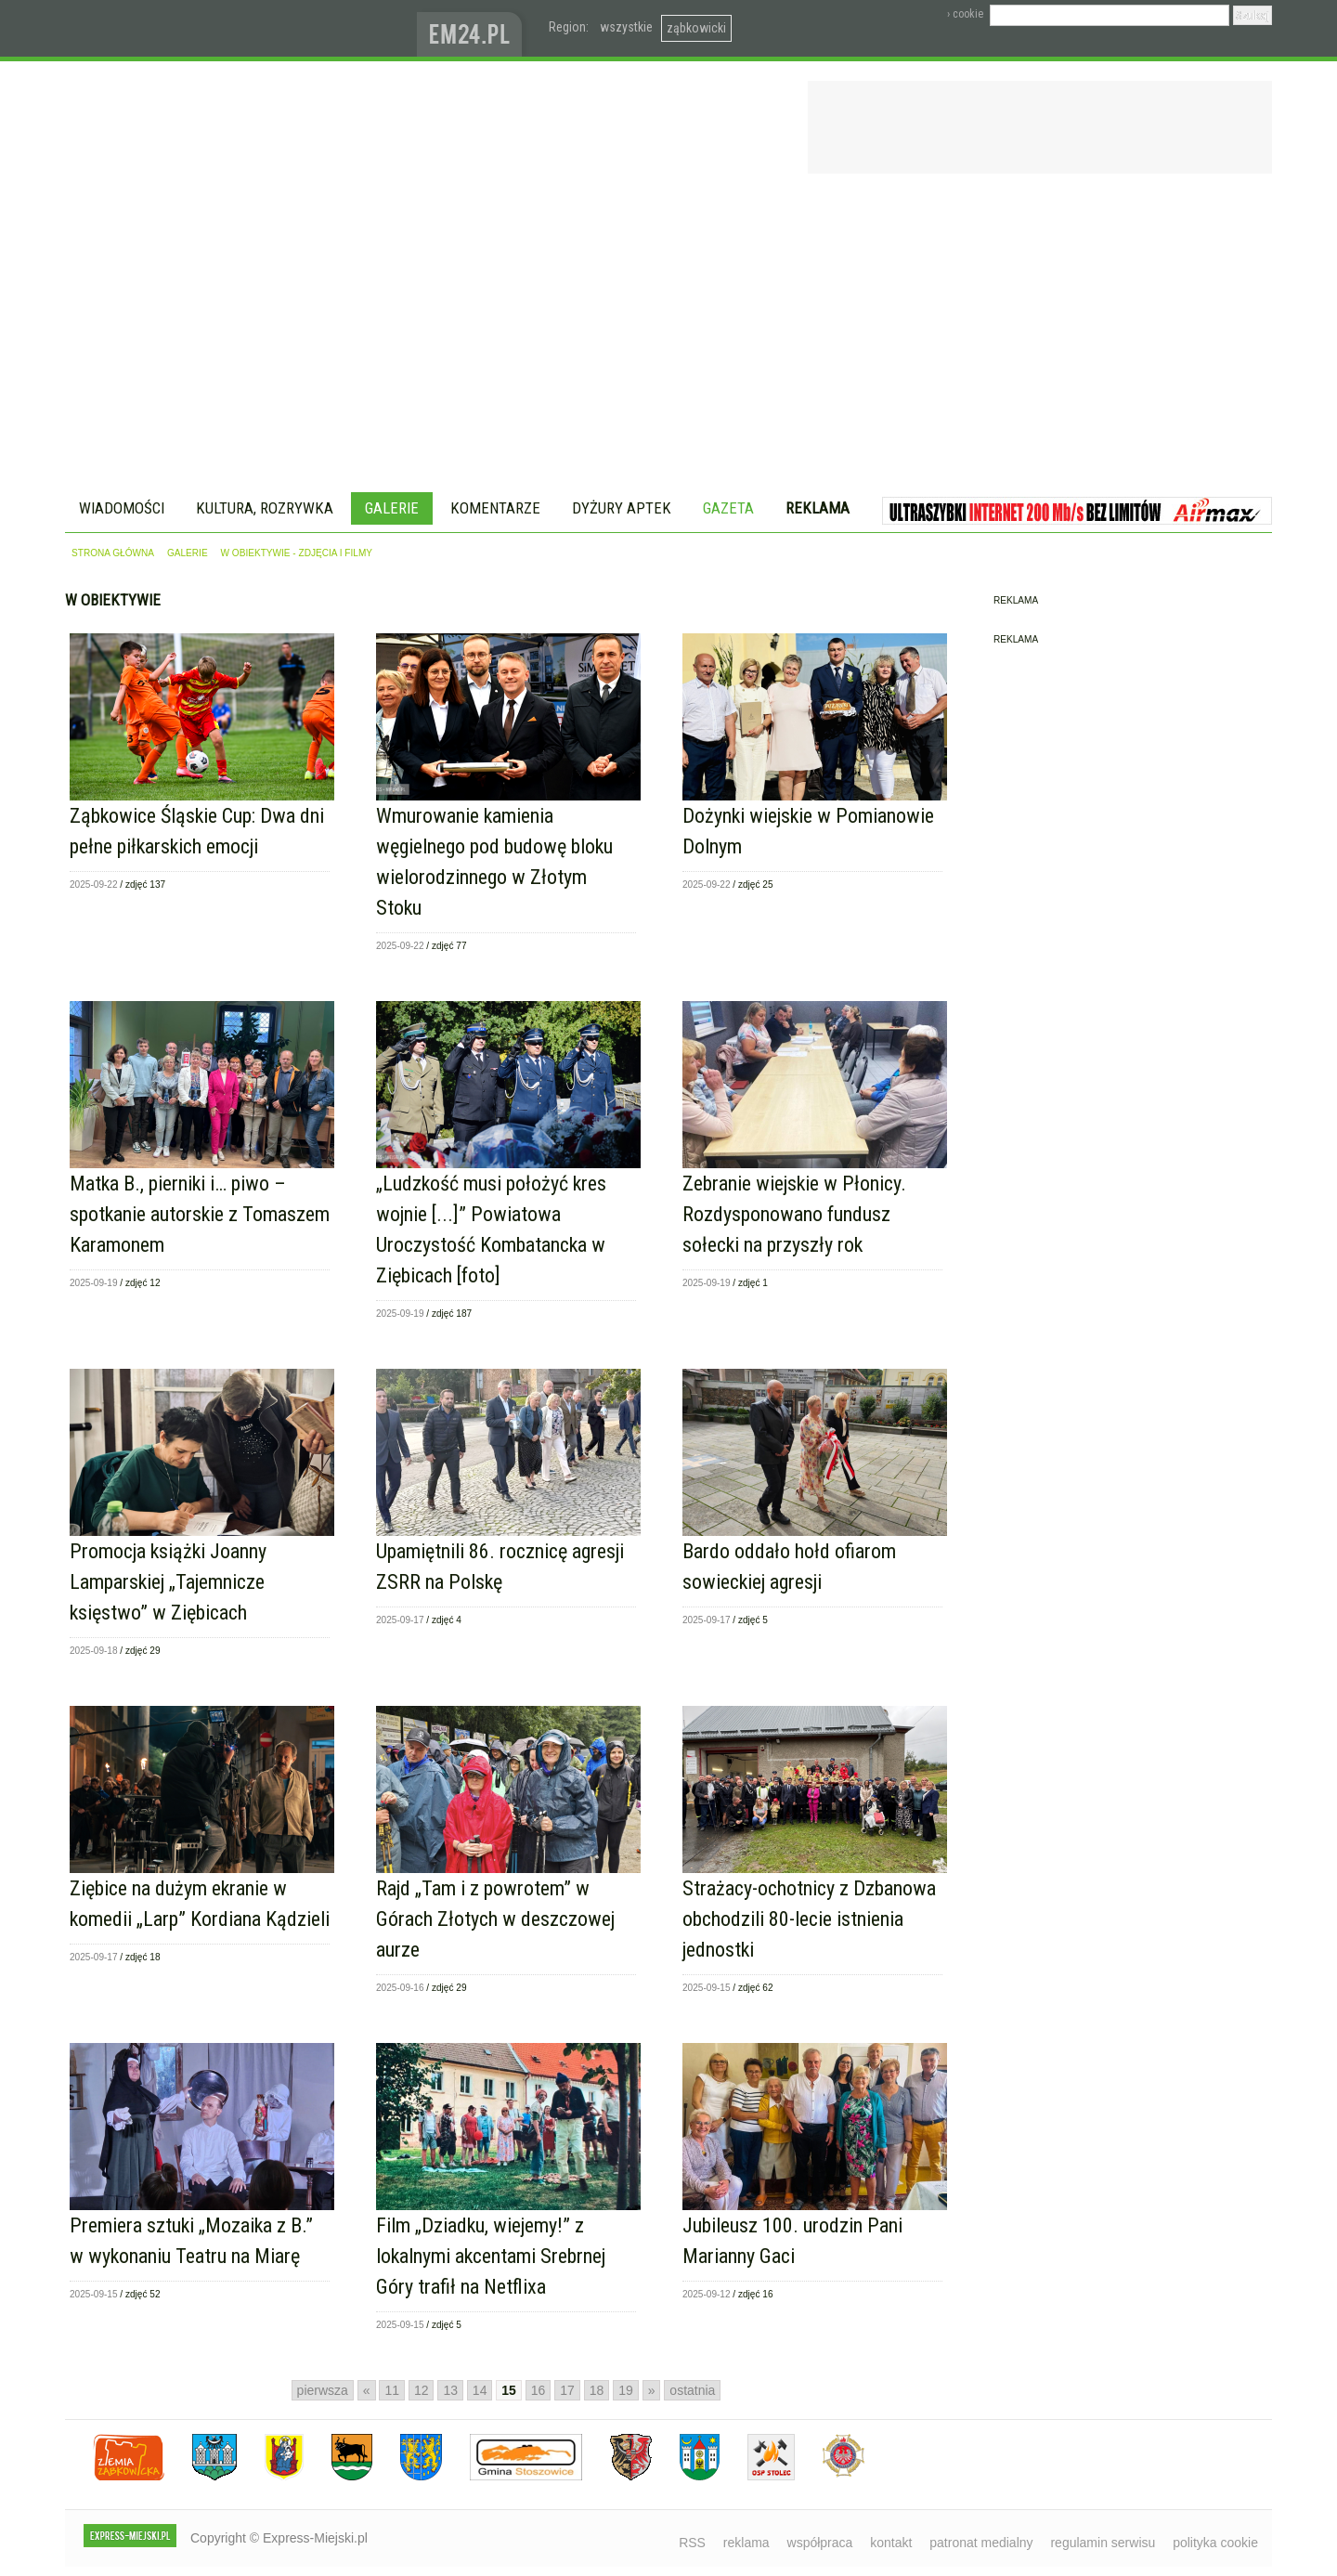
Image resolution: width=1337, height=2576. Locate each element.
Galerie (392, 508)
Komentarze (495, 508)
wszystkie (626, 27)
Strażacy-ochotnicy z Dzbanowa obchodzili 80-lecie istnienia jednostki (809, 1919)
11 (391, 2390)
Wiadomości (121, 508)
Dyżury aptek (621, 508)
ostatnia (692, 2390)
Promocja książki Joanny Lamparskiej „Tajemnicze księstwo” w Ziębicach (168, 1582)
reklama (746, 2542)
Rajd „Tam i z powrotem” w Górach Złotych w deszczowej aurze (495, 1919)
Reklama (817, 508)
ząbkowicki (696, 27)
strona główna (112, 553)
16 (538, 2390)
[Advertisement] (668, 336)
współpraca (820, 2542)
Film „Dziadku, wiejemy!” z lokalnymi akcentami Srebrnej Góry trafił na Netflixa (490, 2256)
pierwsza (322, 2390)
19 (625, 2390)
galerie (187, 553)
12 (421, 2390)
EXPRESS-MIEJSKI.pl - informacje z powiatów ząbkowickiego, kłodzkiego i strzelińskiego (241, 29)
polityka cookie (1215, 2542)
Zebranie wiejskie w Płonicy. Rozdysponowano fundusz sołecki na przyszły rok (794, 1214)
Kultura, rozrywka (264, 508)
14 (480, 2390)
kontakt (891, 2542)
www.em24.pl (473, 28)
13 (450, 2390)
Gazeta (728, 508)
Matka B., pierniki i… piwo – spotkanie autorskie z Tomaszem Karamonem (200, 1214)
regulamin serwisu (1102, 2542)
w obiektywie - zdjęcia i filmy (297, 553)
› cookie (965, 13)
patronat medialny (980, 2542)
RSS (692, 2542)
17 (567, 2390)
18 (597, 2390)
